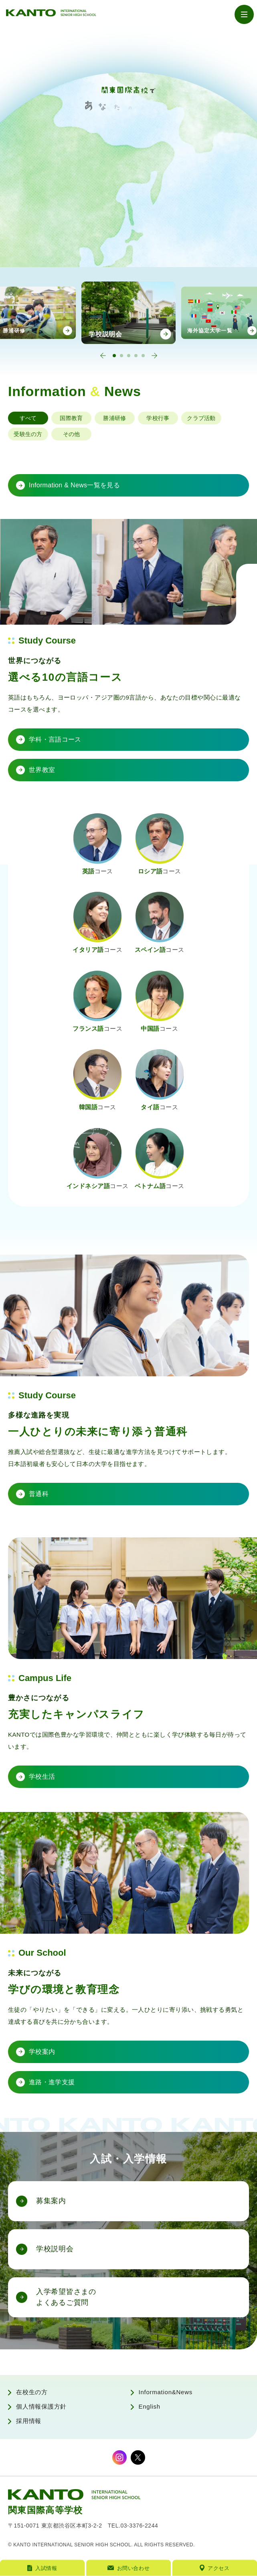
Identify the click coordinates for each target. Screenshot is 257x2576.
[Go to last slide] (103, 355)
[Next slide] (154, 355)
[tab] (114, 355)
